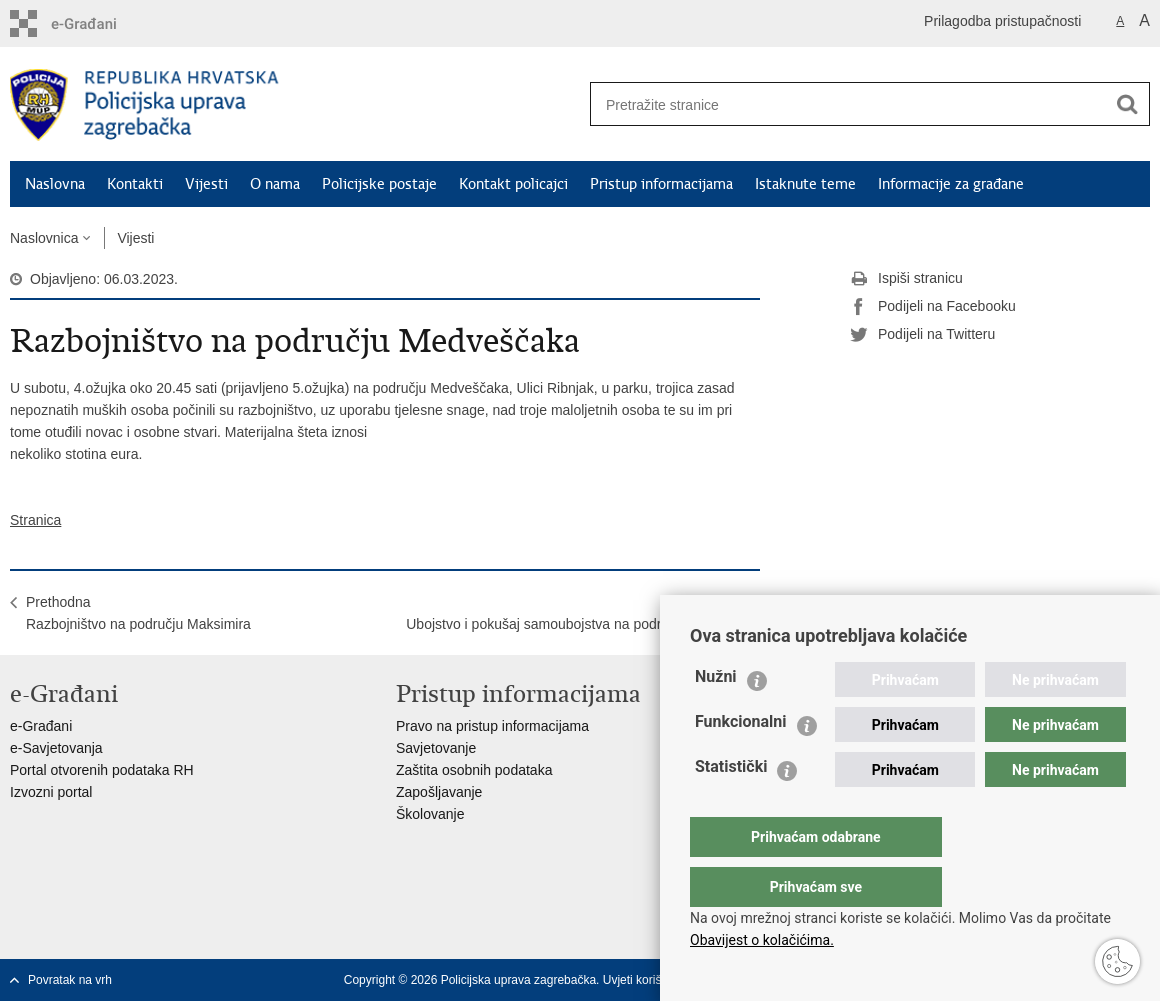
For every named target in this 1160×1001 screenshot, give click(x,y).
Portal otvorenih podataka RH (102, 770)
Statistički (731, 806)
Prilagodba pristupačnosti (1002, 21)
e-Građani (41, 726)
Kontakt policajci (513, 184)
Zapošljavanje (439, 792)
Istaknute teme (805, 184)
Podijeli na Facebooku (933, 307)
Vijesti (206, 184)
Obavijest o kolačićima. (762, 940)
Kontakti (135, 184)
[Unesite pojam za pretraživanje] (841, 104)
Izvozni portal (51, 792)
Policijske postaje (379, 184)
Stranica (35, 520)
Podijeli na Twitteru (922, 335)
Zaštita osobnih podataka (474, 770)
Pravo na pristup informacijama (492, 726)
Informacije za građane (951, 184)
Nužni (716, 716)
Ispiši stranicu (906, 279)
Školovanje (430, 814)
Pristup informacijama (661, 184)
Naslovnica (44, 238)
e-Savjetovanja (56, 748)
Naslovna (55, 184)
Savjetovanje (436, 748)
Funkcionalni (741, 761)
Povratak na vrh (70, 980)
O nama (275, 184)
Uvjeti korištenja (645, 980)
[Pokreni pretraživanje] (1127, 104)
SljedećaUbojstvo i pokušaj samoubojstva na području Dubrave (575, 613)
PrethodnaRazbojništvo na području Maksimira (138, 613)
